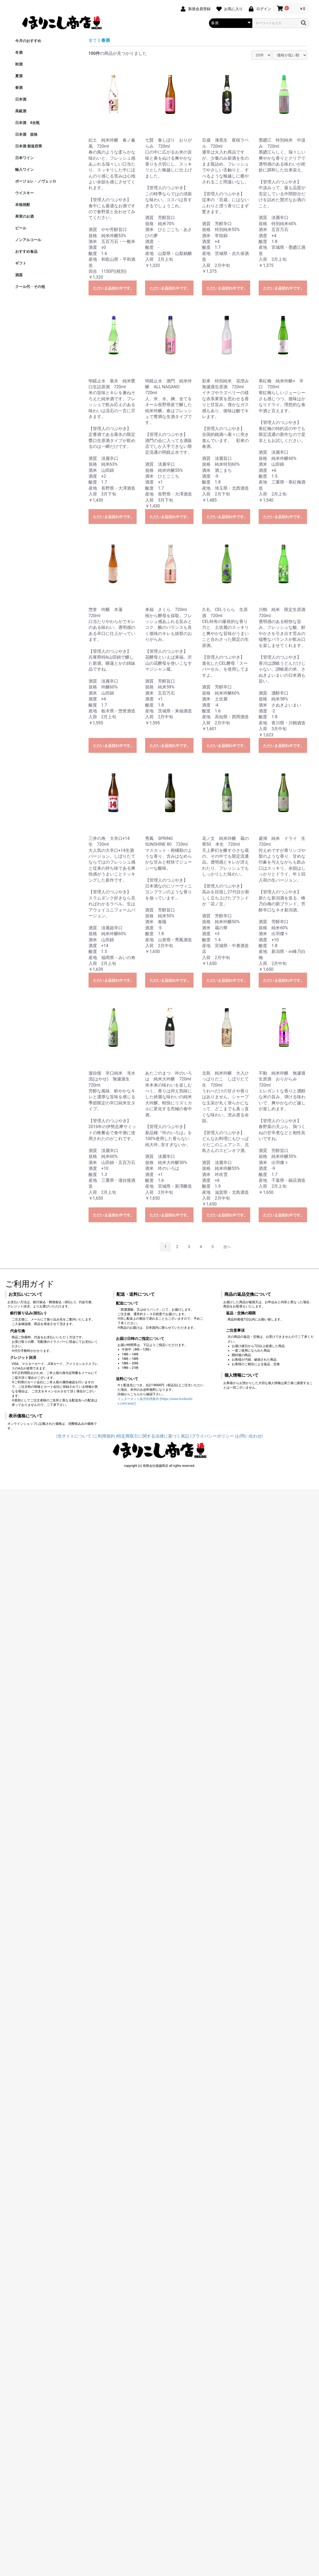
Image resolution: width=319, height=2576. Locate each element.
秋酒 (19, 64)
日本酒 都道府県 (28, 146)
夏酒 (19, 76)
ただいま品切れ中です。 (113, 288)
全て (93, 40)
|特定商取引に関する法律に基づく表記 (152, 1436)
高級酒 (20, 111)
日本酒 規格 (26, 134)
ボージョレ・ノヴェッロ (35, 181)
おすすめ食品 (26, 251)
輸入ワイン (24, 169)
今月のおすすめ (28, 41)
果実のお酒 (24, 216)
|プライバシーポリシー (212, 1436)
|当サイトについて (73, 1436)
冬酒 (19, 52)
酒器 (19, 275)
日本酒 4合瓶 (27, 123)
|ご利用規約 (104, 1436)
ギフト (20, 263)
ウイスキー (24, 193)
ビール (20, 228)
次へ (227, 1247)
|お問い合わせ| (249, 1436)
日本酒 (20, 99)
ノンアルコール (28, 240)
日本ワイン (24, 158)
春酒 (19, 87)
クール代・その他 (30, 286)
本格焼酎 (22, 205)
